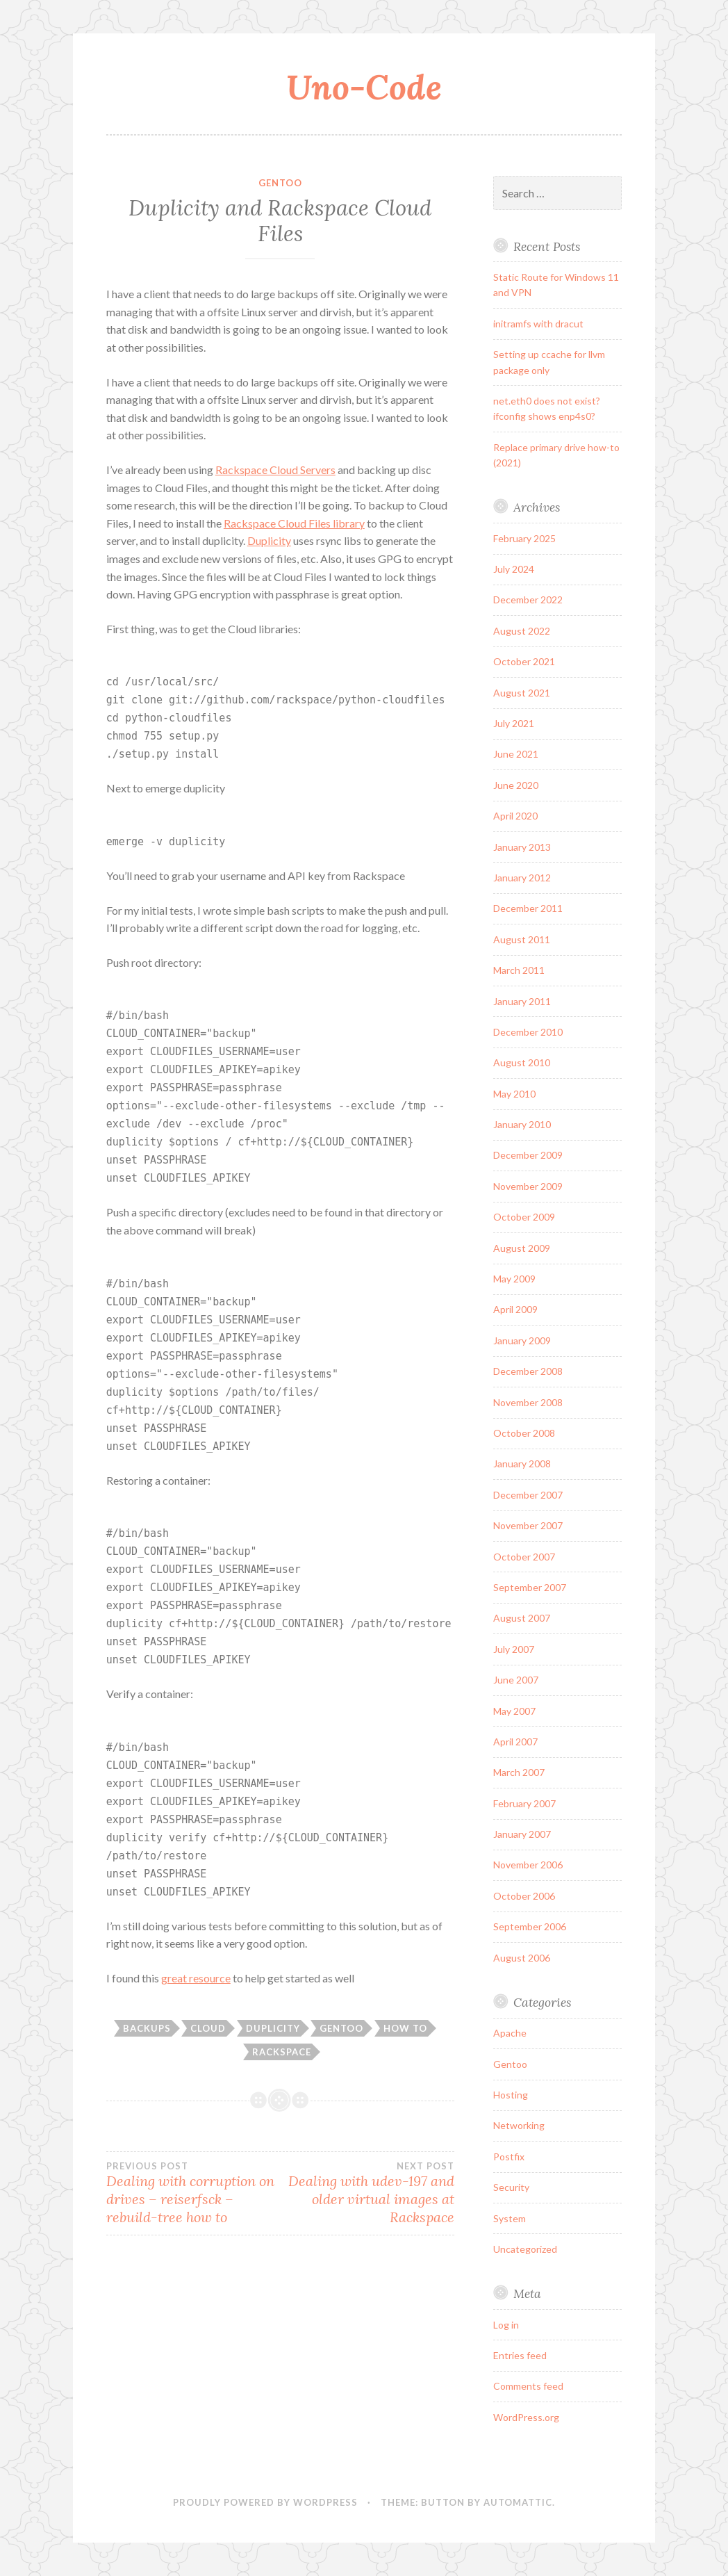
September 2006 (529, 1926)
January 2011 (522, 1001)
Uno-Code (364, 86)
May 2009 (514, 1279)
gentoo (341, 2028)
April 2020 (515, 816)
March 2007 (519, 1772)
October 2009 (524, 1217)
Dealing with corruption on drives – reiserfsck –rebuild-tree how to (193, 2193)
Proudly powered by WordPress (265, 2502)
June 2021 (515, 754)
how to (405, 2028)
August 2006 (521, 1958)
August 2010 (521, 1062)
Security (511, 2187)
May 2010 (514, 1094)
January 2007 (522, 1834)
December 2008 (528, 1371)
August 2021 (521, 693)
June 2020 (515, 785)
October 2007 (524, 1557)
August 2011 (521, 939)
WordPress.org (526, 2417)
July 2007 (513, 1649)
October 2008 (524, 1433)
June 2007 (515, 1680)
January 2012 (522, 877)
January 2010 (522, 1124)
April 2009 (515, 1309)
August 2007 (521, 1618)
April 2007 (515, 1741)
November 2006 (528, 1864)
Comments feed (528, 2386)
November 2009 (528, 1186)
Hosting (510, 2095)
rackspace (281, 2051)
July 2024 (513, 569)
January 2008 (522, 1463)
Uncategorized (525, 2249)
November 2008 (528, 1402)
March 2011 (519, 970)
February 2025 (524, 538)
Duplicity (269, 540)
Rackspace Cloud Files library (294, 523)
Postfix (508, 2156)
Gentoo (280, 182)
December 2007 (528, 1495)
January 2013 (522, 847)
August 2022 (521, 631)
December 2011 (528, 908)
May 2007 (514, 1711)
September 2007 (529, 1587)
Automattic (517, 2502)
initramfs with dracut (538, 323)
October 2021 (524, 661)
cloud (208, 2028)
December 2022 (528, 599)
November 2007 (528, 1525)
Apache (510, 2033)
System (509, 2218)
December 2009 (528, 1155)
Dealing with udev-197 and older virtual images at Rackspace (367, 2193)
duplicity (273, 2028)
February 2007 (524, 1803)
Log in (506, 2325)
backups (147, 2028)
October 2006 (524, 1896)
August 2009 (521, 1248)
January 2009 (522, 1340)
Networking (519, 2125)
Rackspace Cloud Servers (275, 469)
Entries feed (520, 2355)
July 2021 (513, 723)
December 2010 (528, 1032)
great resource (196, 1977)
